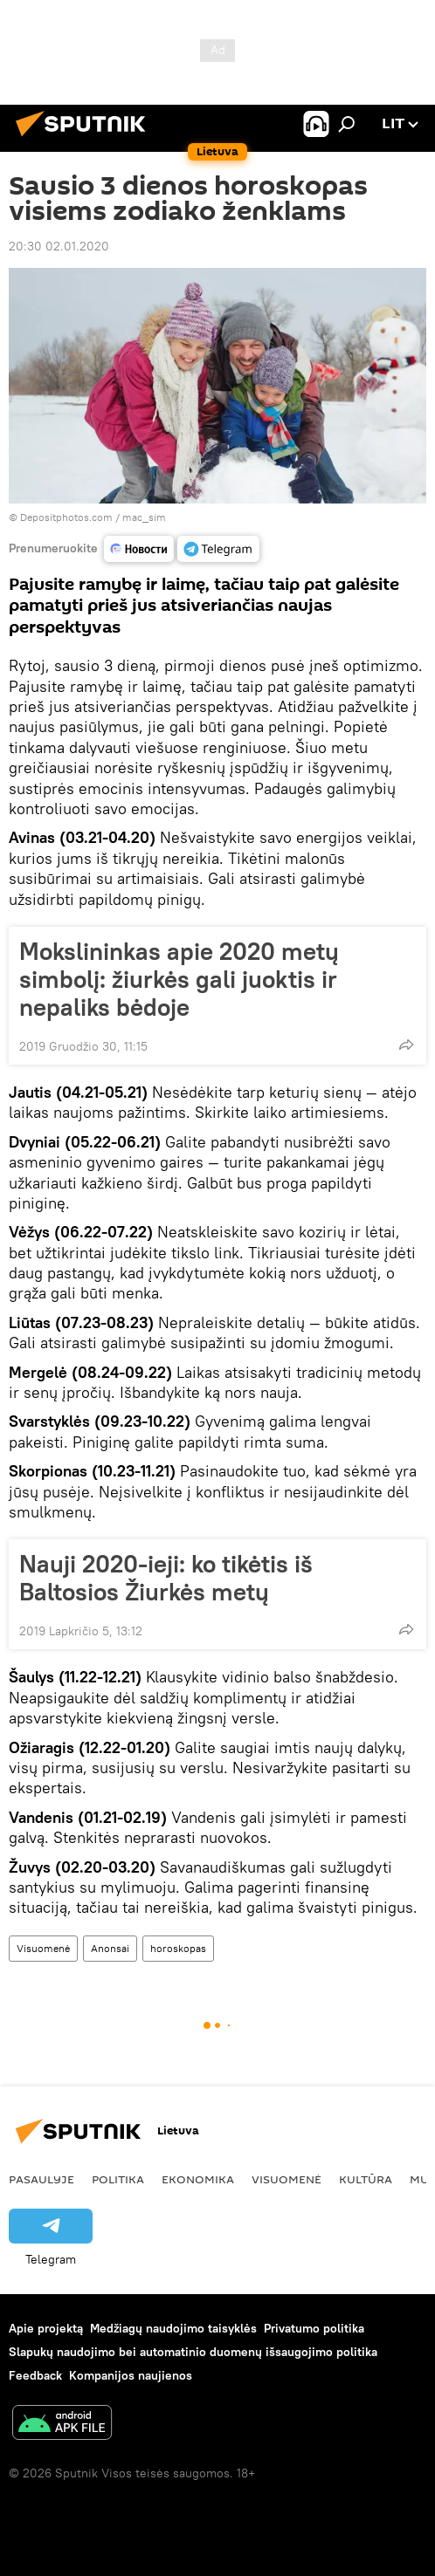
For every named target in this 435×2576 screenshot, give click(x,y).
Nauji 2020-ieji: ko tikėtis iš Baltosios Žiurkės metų (166, 1578)
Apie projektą (46, 2328)
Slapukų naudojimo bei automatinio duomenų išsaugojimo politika (193, 2352)
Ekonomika (198, 2179)
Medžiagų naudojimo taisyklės (173, 2328)
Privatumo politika (314, 2328)
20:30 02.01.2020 (59, 246)
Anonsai (110, 1948)
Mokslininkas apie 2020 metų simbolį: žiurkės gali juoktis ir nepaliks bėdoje (179, 979)
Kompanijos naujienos (130, 2375)
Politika (118, 2179)
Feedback (35, 2375)
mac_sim (144, 517)
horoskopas (178, 1948)
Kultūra (365, 2179)
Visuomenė (43, 1948)
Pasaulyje (41, 2179)
